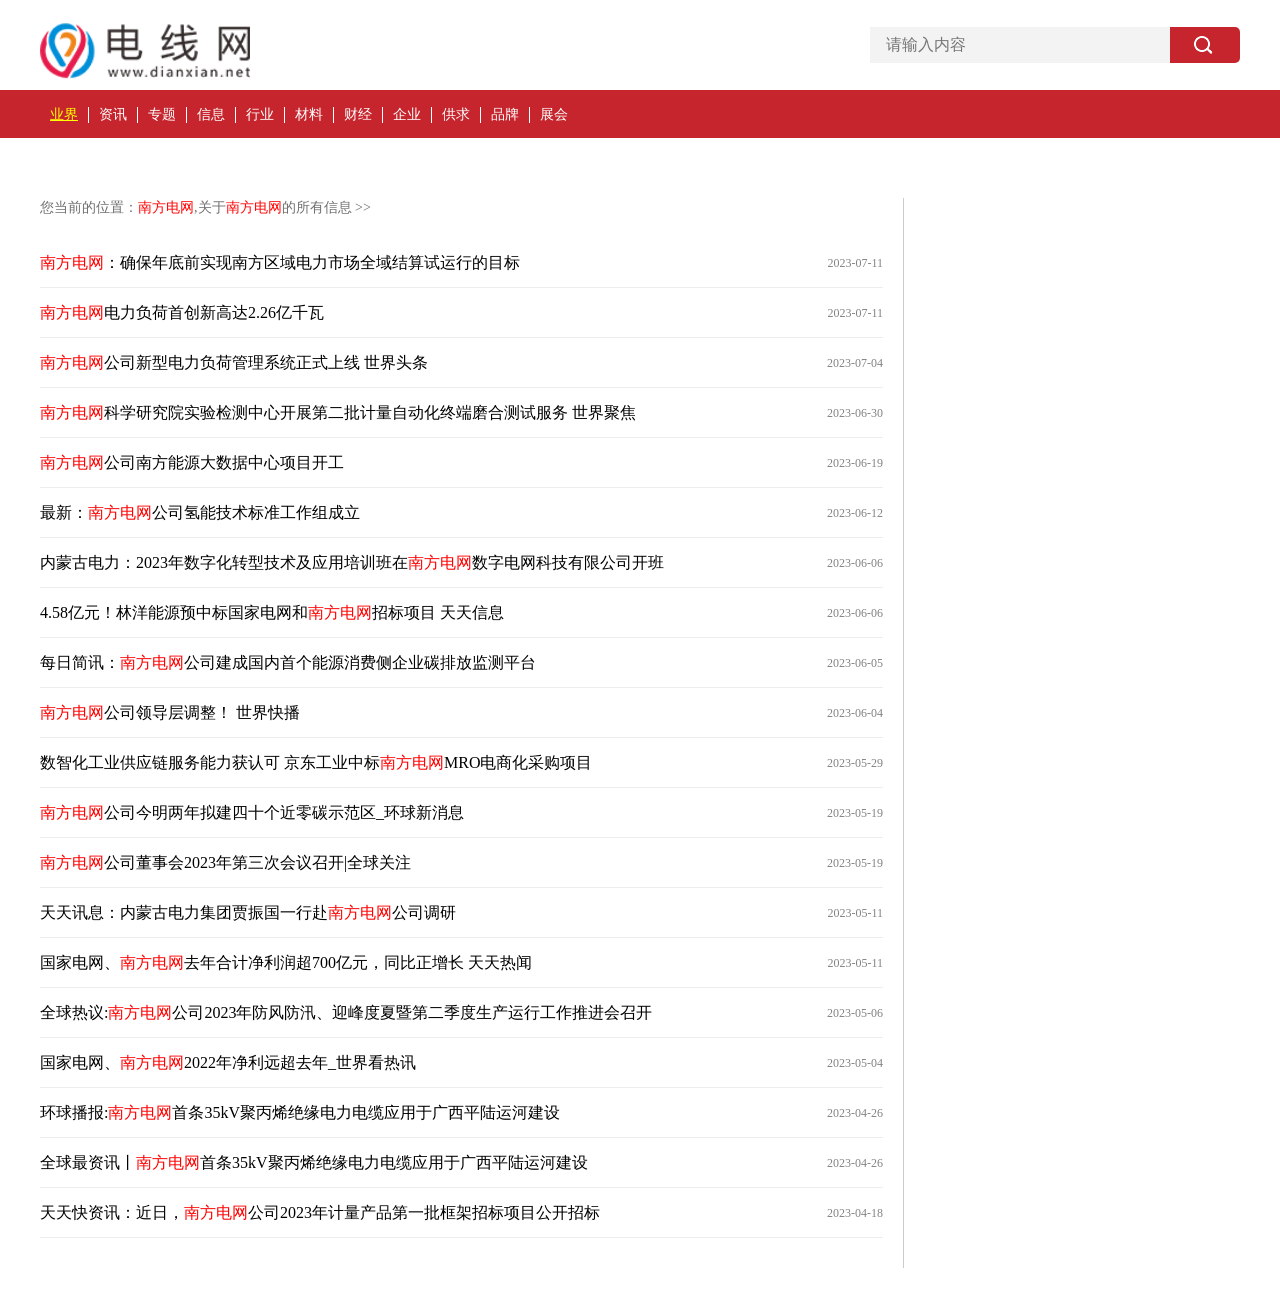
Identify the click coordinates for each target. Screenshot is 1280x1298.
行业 (260, 114)
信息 (211, 114)
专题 (162, 114)
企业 (407, 114)
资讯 (113, 114)
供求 (456, 114)
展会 (554, 114)
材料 (309, 114)
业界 (64, 114)
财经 (358, 114)
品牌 (505, 114)
